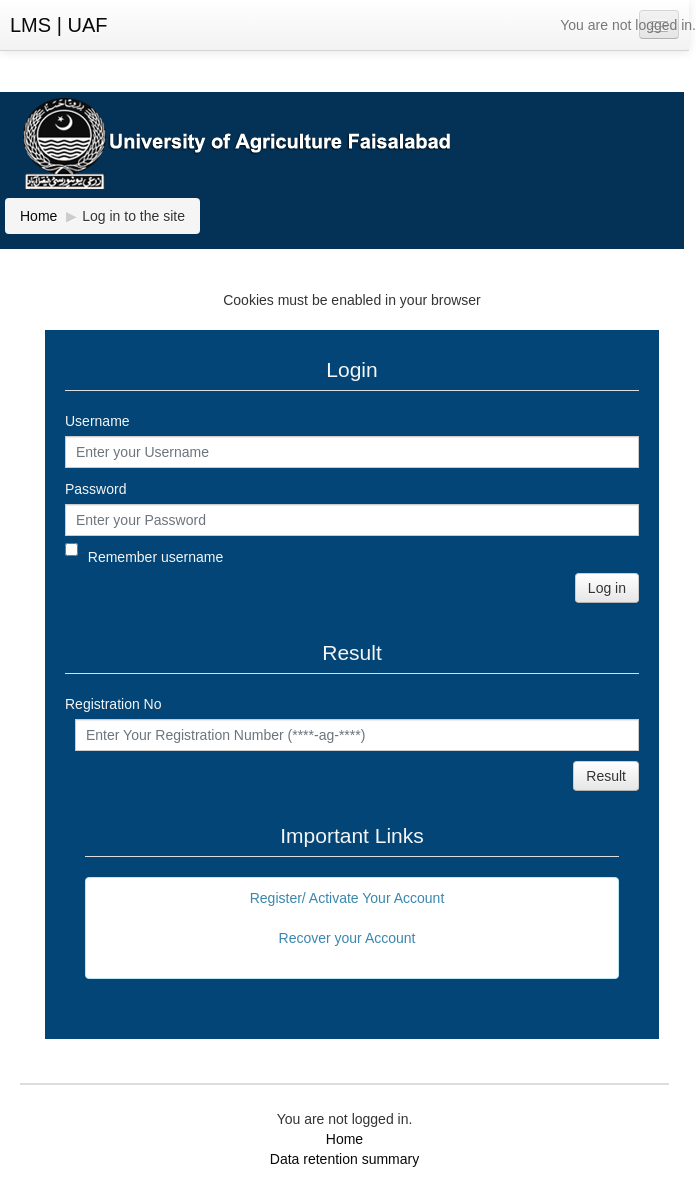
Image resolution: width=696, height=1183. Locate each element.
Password (95, 489)
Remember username (155, 557)
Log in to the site (133, 216)
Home (344, 1139)
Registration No (113, 704)
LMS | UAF (58, 25)
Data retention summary (344, 1159)
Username (97, 421)
